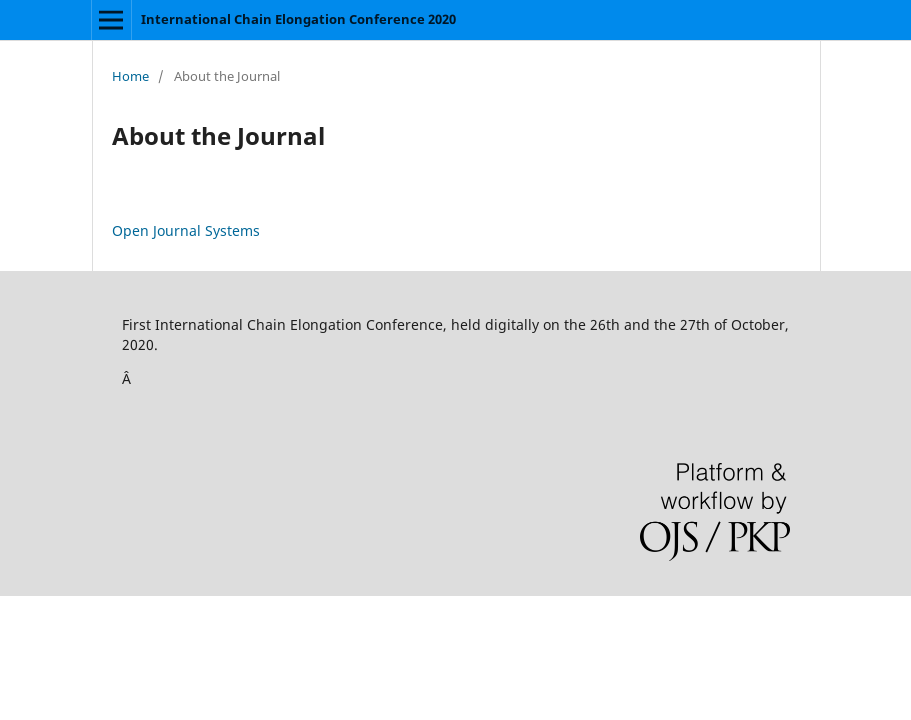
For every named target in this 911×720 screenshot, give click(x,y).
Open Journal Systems (186, 230)
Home (130, 76)
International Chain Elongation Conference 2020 (298, 19)
